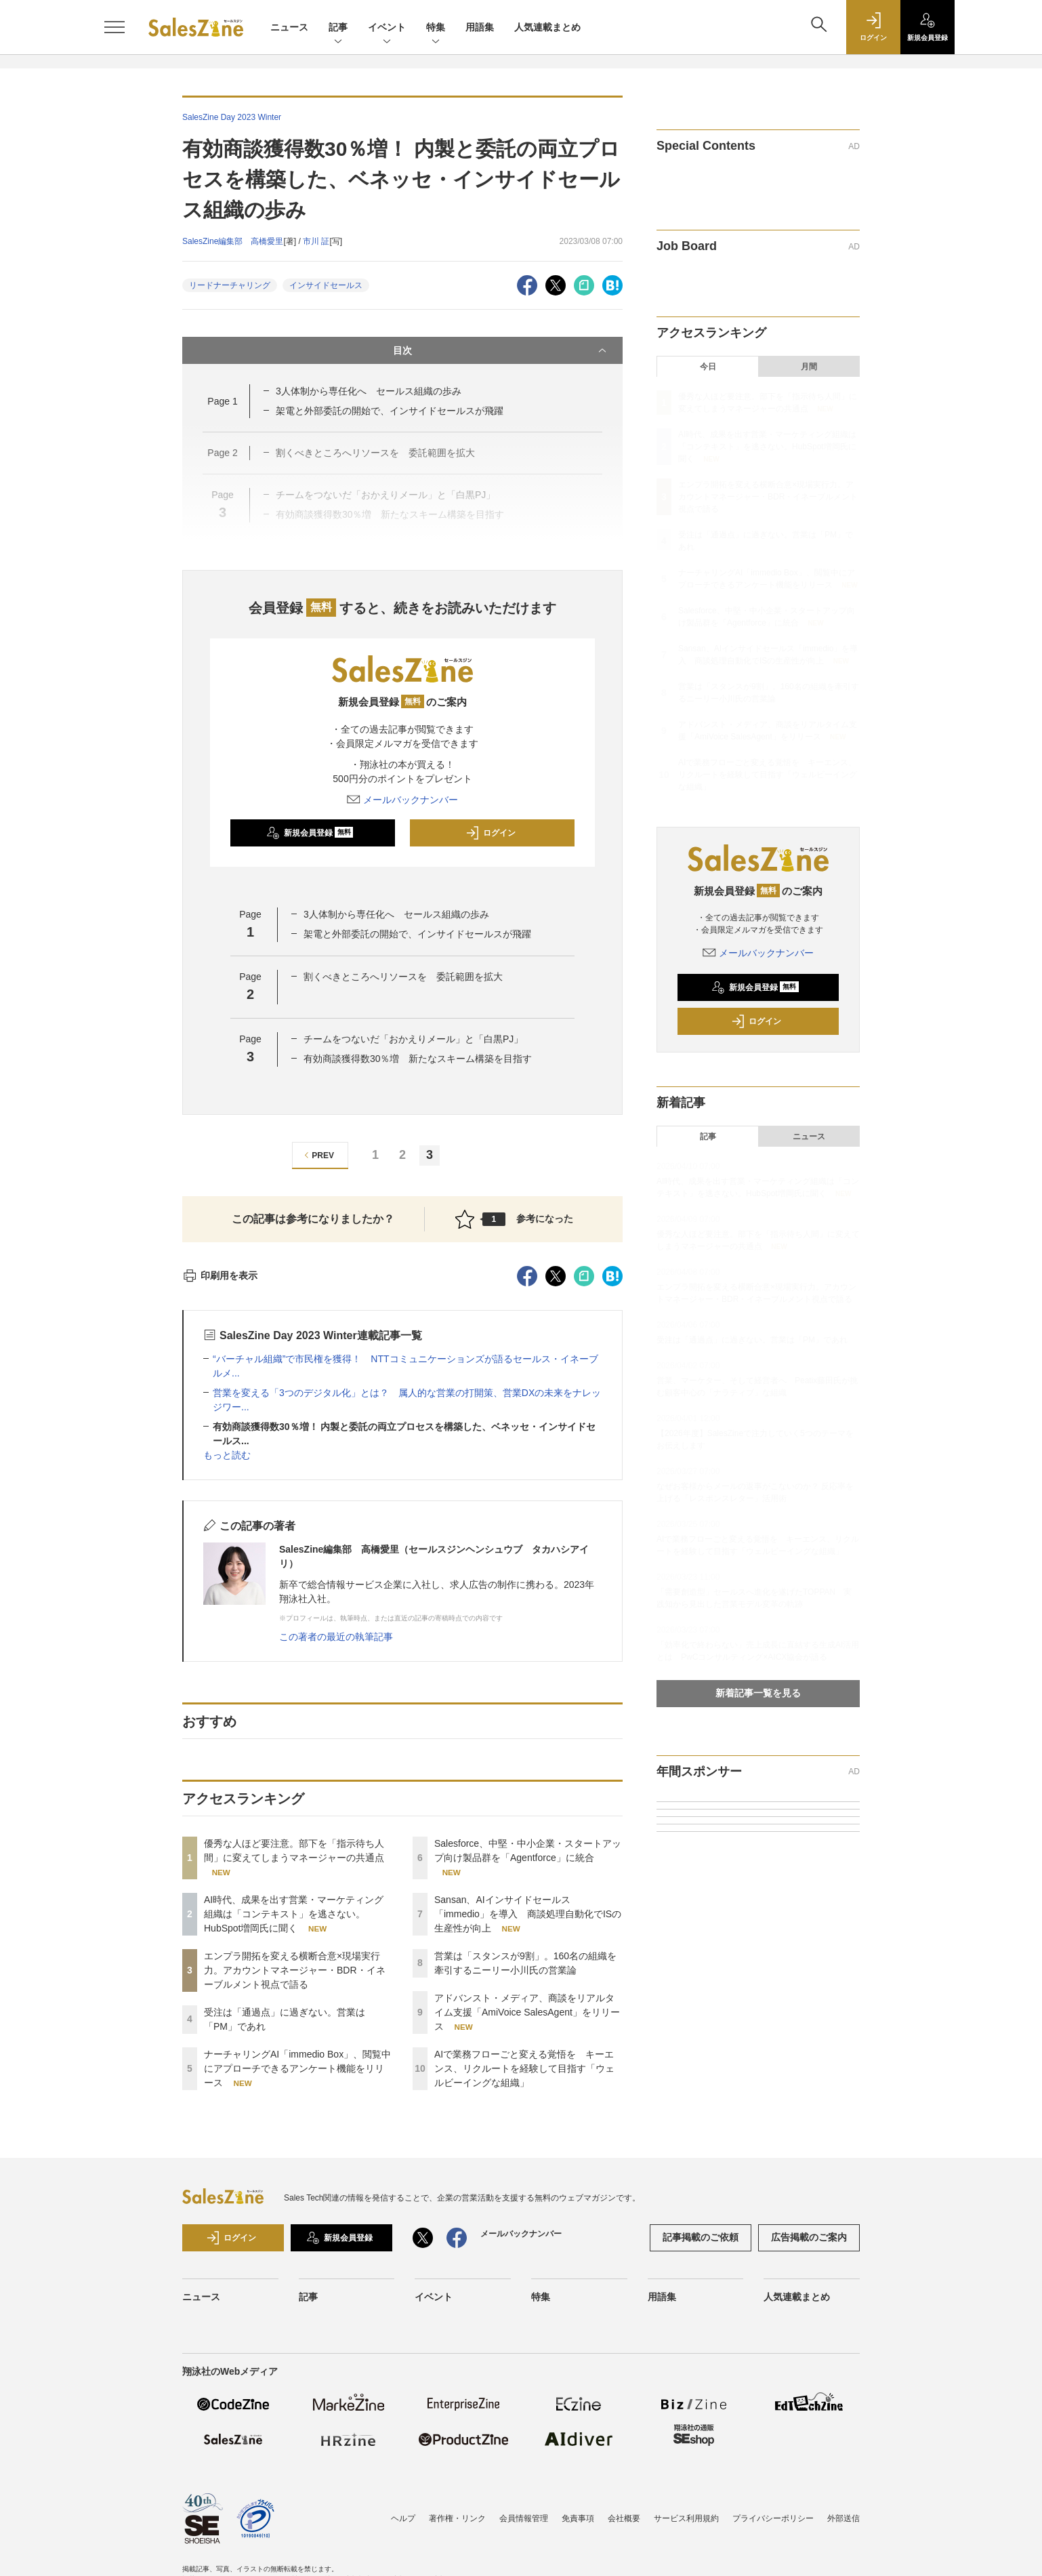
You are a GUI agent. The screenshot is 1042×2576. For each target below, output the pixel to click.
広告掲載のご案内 (809, 2237)
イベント (387, 28)
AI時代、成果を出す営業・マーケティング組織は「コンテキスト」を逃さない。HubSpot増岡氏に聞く (293, 1914)
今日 (708, 366)
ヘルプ (403, 2518)
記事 (338, 28)
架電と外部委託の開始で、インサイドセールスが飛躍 (389, 410)
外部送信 (843, 2518)
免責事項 (578, 2518)
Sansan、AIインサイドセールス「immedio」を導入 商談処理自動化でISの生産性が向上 (527, 1914)
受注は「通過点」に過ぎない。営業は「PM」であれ (752, 1340)
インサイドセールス (325, 285)
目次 (501, 350)
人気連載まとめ (547, 27)
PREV (317, 1155)
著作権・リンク (457, 2518)
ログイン (490, 833)
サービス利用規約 (686, 2518)
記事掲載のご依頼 (700, 2237)
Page (222, 401)
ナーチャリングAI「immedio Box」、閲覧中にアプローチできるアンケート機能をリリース (297, 2068)
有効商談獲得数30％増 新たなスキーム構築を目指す (418, 1058)
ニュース (289, 27)
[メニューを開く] (114, 27)
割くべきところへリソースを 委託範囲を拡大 (403, 976)
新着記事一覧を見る (758, 1693)
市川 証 (316, 241)
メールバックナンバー (402, 799)
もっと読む (227, 1455)
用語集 (479, 27)
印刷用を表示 (219, 1275)
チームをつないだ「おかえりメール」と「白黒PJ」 (413, 1039)
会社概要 (624, 2518)
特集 (435, 28)
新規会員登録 (310, 833)
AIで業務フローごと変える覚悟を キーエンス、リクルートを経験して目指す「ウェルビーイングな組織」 (524, 2068)
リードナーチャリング (229, 285)
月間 (809, 366)
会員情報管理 (523, 2518)
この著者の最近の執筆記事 (336, 1636)
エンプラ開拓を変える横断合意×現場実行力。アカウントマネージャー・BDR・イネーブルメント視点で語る (294, 1970)
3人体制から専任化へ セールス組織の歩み (368, 391)
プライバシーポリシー (773, 2518)
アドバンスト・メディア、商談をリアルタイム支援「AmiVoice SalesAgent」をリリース (527, 2012)
